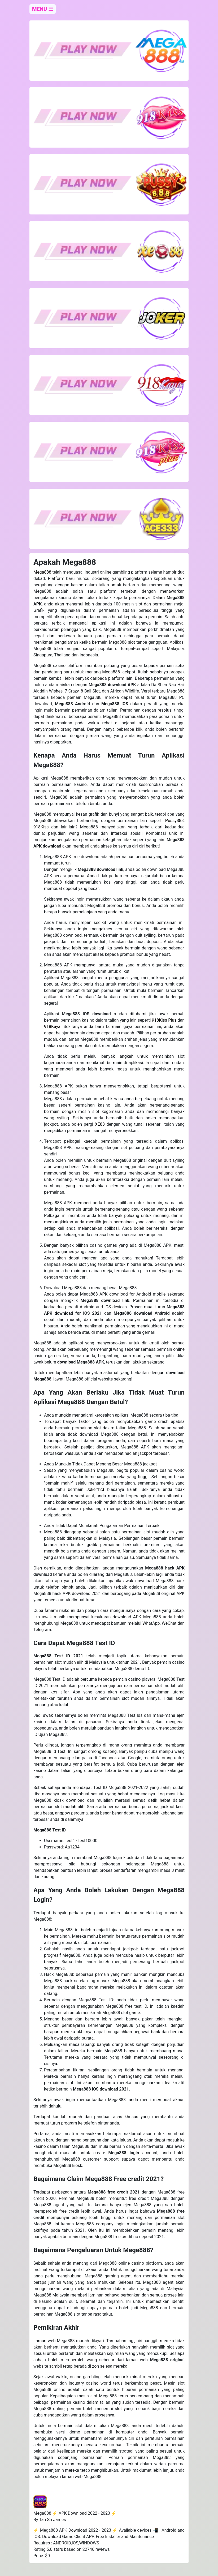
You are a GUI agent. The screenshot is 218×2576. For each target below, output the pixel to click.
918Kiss (41, 826)
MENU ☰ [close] (42, 9)
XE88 (100, 1124)
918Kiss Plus (164, 1020)
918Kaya (52, 1026)
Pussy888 (174, 820)
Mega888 (42, 572)
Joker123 (95, 1489)
